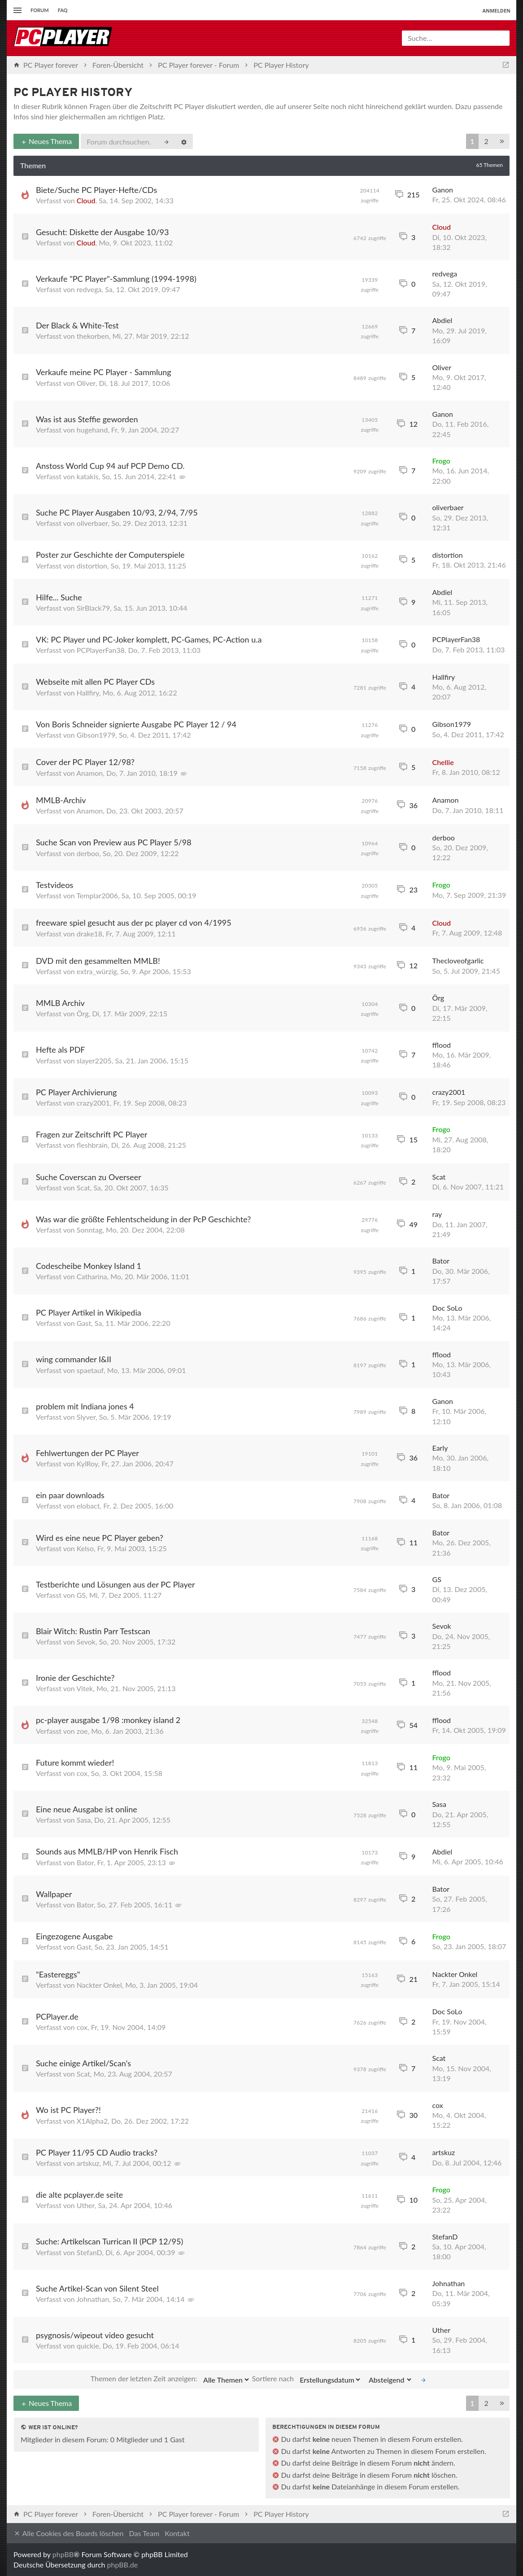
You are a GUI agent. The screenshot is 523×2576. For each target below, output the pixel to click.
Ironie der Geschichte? (75, 1678)
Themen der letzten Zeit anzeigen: (170, 2379)
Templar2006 (97, 895)
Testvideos (54, 885)
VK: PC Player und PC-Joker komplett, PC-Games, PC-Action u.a (149, 639)
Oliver (86, 383)
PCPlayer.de (57, 2016)
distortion (92, 565)
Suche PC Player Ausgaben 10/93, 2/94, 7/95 (117, 512)
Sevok (86, 1641)
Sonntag (89, 1229)
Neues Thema (46, 141)
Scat (83, 1187)
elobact (88, 1505)
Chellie (443, 762)
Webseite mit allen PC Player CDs (95, 682)
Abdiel (442, 320)
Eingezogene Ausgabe (74, 1936)
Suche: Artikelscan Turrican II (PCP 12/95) (109, 2241)
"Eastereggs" (58, 1974)
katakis (88, 476)
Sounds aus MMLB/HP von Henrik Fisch (107, 1851)
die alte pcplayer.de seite (79, 2195)
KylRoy (87, 1463)
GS (81, 1595)
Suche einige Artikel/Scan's (83, 2063)
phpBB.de (122, 2564)
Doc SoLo (447, 1307)
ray (437, 1214)
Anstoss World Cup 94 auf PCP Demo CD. (110, 466)
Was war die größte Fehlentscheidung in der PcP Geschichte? (143, 1219)
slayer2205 (94, 1060)
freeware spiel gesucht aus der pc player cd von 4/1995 (133, 922)
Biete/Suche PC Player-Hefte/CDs (96, 190)
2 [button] (486, 141)
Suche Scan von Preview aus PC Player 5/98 (114, 842)
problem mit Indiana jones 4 (85, 1406)
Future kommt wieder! (75, 1762)
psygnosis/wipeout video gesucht (95, 2335)
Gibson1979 (96, 734)
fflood (441, 1045)
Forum (40, 10)
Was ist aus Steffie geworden (87, 419)
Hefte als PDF (60, 1049)
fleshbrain (92, 1145)
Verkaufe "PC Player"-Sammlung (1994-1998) (116, 279)
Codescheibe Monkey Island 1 (88, 1266)
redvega (89, 289)
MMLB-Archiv (61, 800)
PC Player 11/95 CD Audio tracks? (96, 2152)
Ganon (442, 189)
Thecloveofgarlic (458, 960)
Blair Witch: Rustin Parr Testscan (93, 1631)
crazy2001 (93, 1102)
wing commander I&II (73, 1359)
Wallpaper (54, 1894)
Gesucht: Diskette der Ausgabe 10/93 (102, 232)
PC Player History (73, 93)
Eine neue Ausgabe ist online (86, 1809)
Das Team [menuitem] (144, 2533)
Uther (86, 2205)
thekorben (93, 336)
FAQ (63, 10)
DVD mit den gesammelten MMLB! (98, 961)
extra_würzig (97, 971)
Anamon (89, 773)
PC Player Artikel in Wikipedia (88, 1312)
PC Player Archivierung (76, 1092)
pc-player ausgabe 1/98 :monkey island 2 (108, 1720)
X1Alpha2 (92, 2121)
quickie (88, 2345)
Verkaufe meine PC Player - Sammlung (103, 372)
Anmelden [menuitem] (496, 10)
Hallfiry (88, 692)
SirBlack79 (93, 608)
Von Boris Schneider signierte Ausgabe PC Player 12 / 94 (136, 724)
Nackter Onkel (99, 1985)
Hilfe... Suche (59, 597)
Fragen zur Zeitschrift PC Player (91, 1134)
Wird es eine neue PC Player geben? (99, 1538)
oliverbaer (92, 523)
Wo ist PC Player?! (68, 2110)
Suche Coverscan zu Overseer (88, 1177)
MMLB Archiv (60, 1003)
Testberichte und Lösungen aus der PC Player (115, 1584)
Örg (83, 1013)
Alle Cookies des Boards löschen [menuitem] (68, 2534)
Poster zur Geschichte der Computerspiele (110, 555)
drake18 (89, 933)
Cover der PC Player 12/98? (85, 762)
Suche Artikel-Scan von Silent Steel (97, 2288)
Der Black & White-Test (77, 325)
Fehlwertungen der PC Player (87, 1453)
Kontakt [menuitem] (177, 2533)
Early (440, 1447)
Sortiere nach (307, 2379)
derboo (88, 853)
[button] (502, 141)
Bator (441, 1260)
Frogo (441, 460)
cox (82, 1773)
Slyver (86, 1417)
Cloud (86, 200)
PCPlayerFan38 (101, 650)
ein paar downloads (70, 1495)
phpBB (63, 2554)
